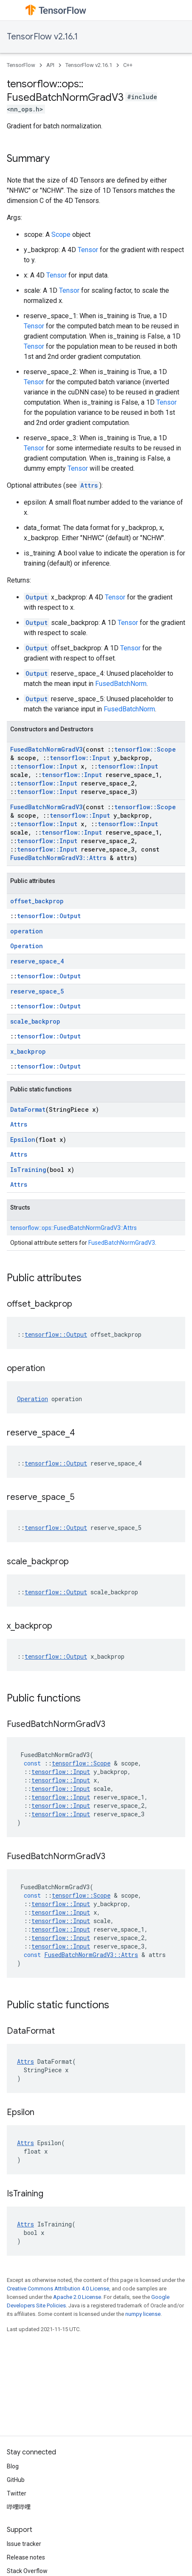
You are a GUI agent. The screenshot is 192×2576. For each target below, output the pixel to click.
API (50, 65)
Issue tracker (24, 2543)
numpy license (143, 2314)
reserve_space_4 (37, 961)
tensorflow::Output (49, 916)
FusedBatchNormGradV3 (46, 749)
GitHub (16, 2479)
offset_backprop (37, 901)
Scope (61, 234)
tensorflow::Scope (145, 749)
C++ (128, 65)
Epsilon (22, 1139)
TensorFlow (21, 65)
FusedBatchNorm (121, 684)
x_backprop (28, 1051)
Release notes (26, 2557)
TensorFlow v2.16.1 (42, 36)
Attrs (89, 485)
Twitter (16, 2493)
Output (36, 597)
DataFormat (27, 1109)
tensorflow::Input (80, 758)
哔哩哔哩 (19, 2507)
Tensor (88, 250)
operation (26, 931)
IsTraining (28, 1170)
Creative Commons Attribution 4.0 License (58, 2288)
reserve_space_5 (37, 991)
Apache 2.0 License (77, 2297)
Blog (13, 2466)
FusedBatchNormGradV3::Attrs (58, 858)
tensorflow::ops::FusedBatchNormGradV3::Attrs (73, 1227)
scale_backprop (35, 1021)
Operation (26, 946)
